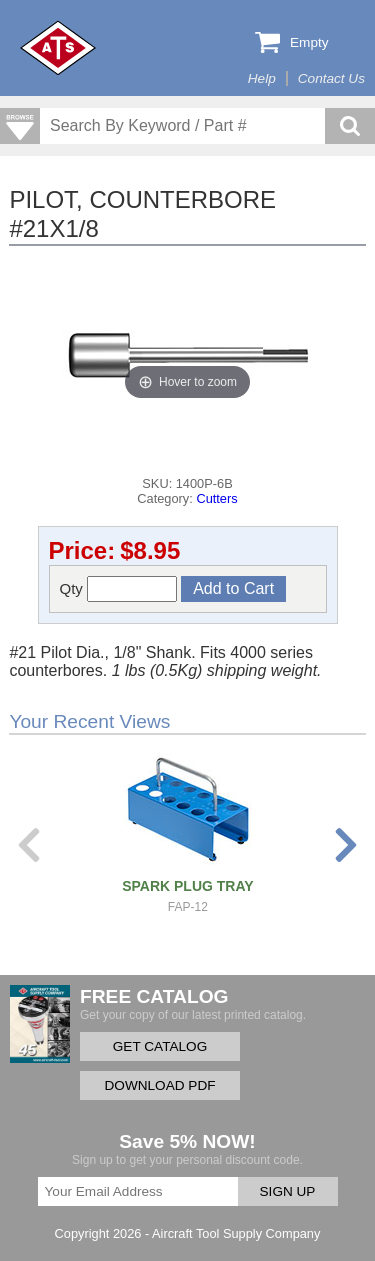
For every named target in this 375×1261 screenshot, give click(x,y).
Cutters (216, 498)
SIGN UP (288, 1191)
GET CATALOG (160, 1046)
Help (262, 78)
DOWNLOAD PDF (159, 1085)
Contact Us (331, 78)
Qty (119, 589)
